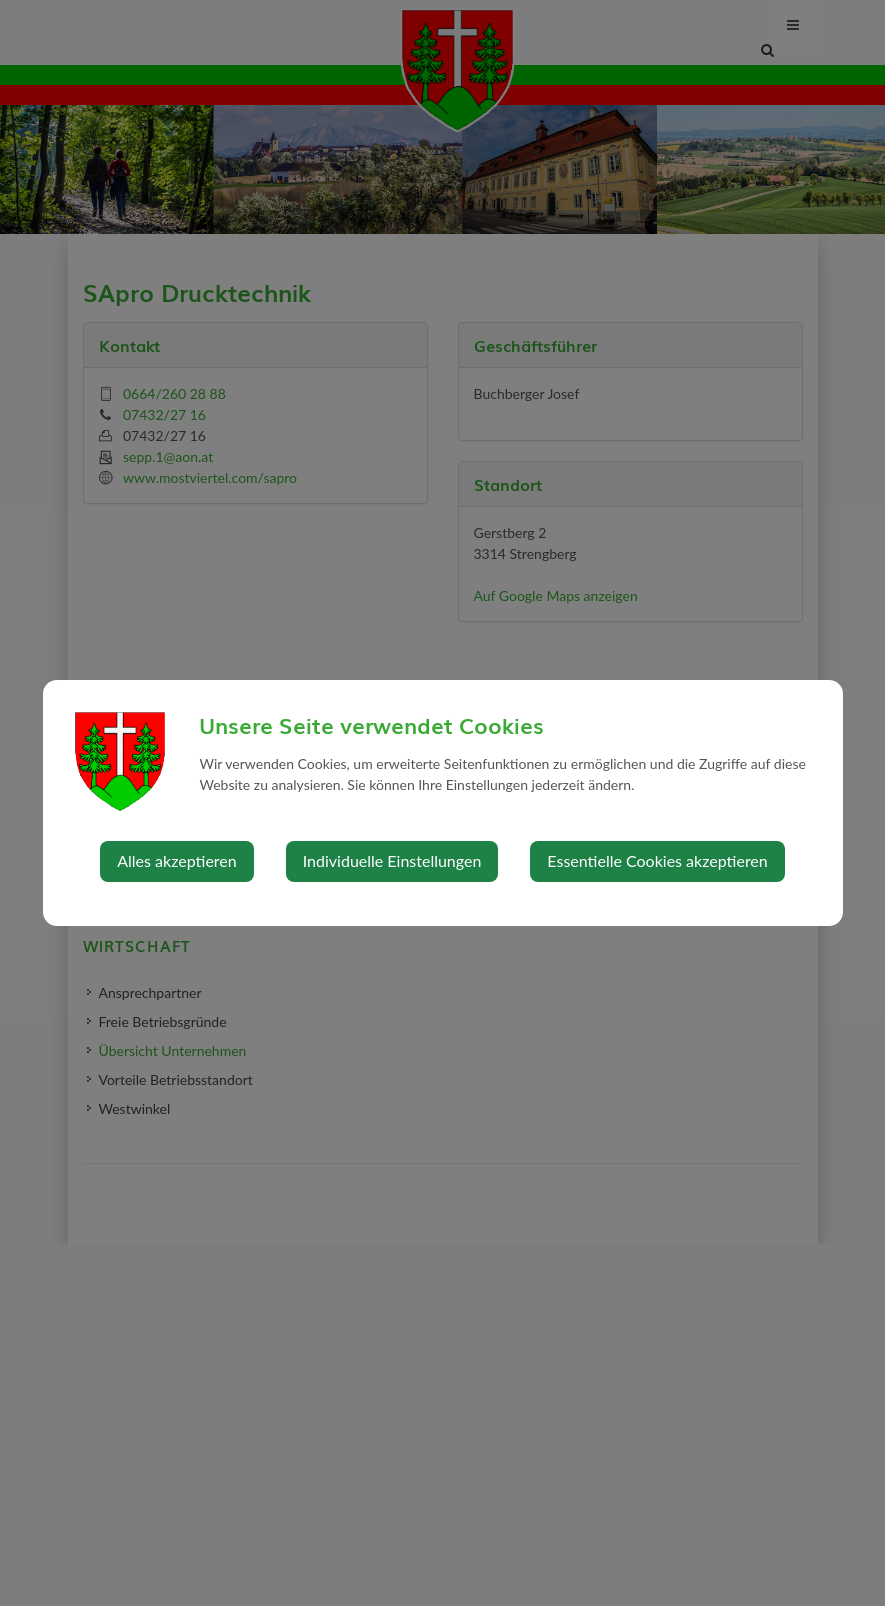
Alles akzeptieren (176, 860)
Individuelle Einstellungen (392, 860)
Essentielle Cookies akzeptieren (657, 860)
